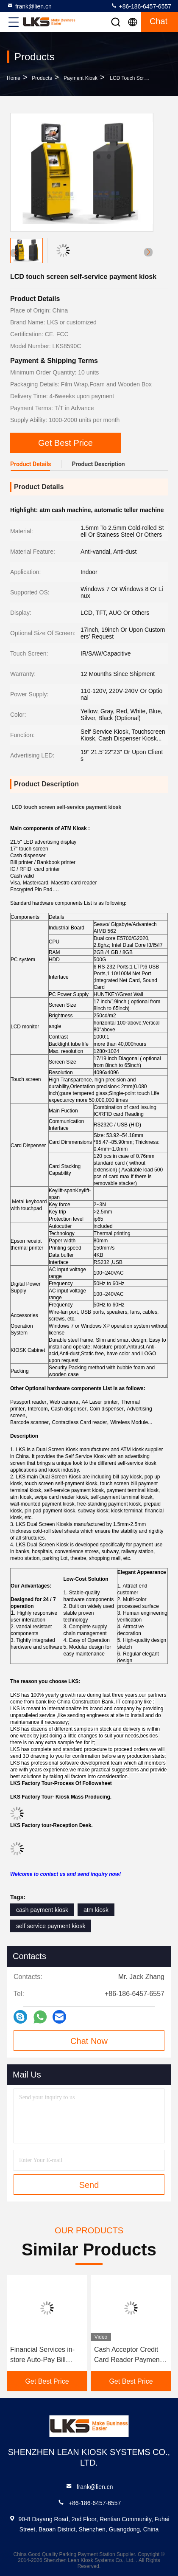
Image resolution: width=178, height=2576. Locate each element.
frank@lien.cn (29, 6)
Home (13, 78)
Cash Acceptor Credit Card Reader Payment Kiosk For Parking (127, 2355)
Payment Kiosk (80, 78)
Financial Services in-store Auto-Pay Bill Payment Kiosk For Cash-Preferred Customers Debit (42, 2355)
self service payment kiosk (50, 1926)
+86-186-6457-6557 (141, 6)
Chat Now (89, 2041)
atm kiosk (95, 1909)
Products (42, 78)
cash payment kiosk (42, 1909)
